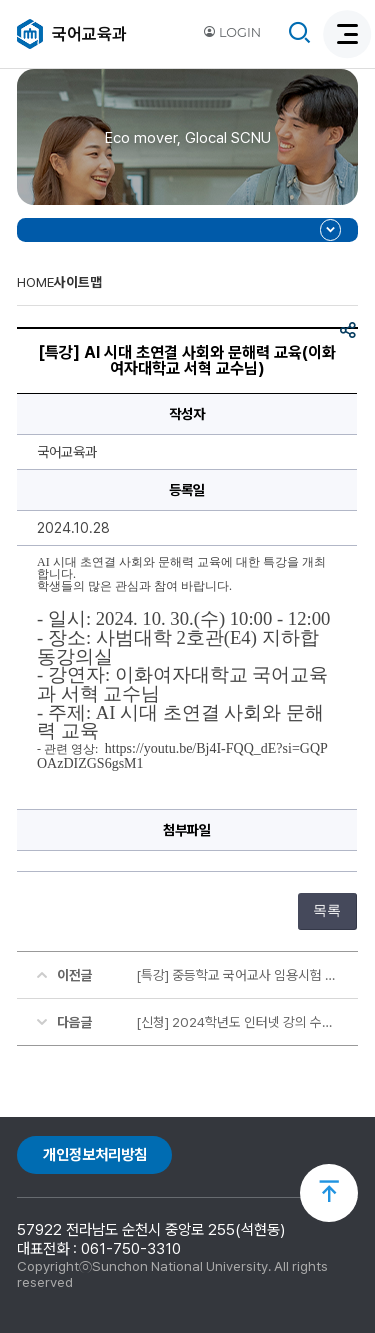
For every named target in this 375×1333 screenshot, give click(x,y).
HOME (35, 282)
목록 (327, 910)
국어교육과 (89, 34)
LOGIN (232, 32)
